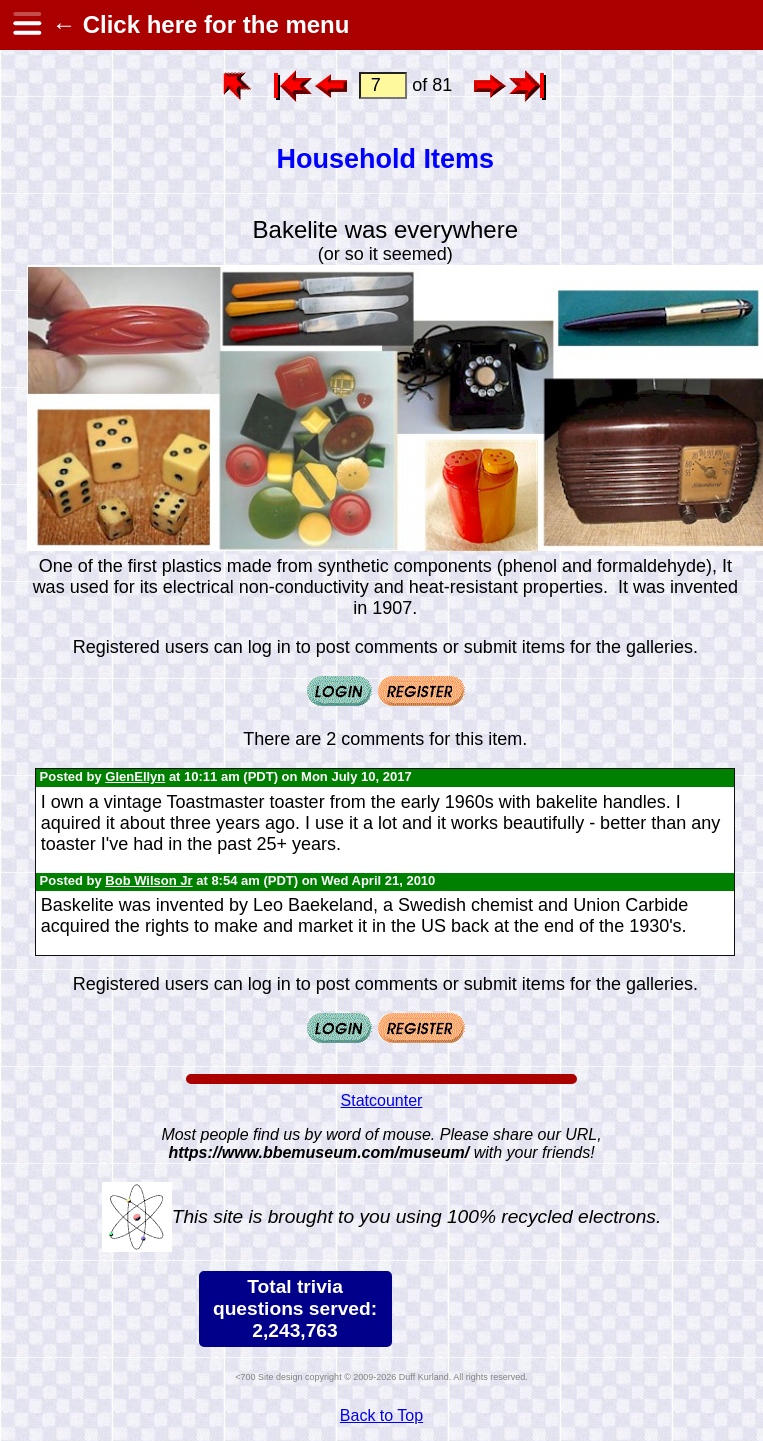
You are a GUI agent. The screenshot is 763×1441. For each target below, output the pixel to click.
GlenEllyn (135, 776)
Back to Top (381, 1415)
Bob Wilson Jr (148, 880)
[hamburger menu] (26, 25)
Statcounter (382, 1100)
